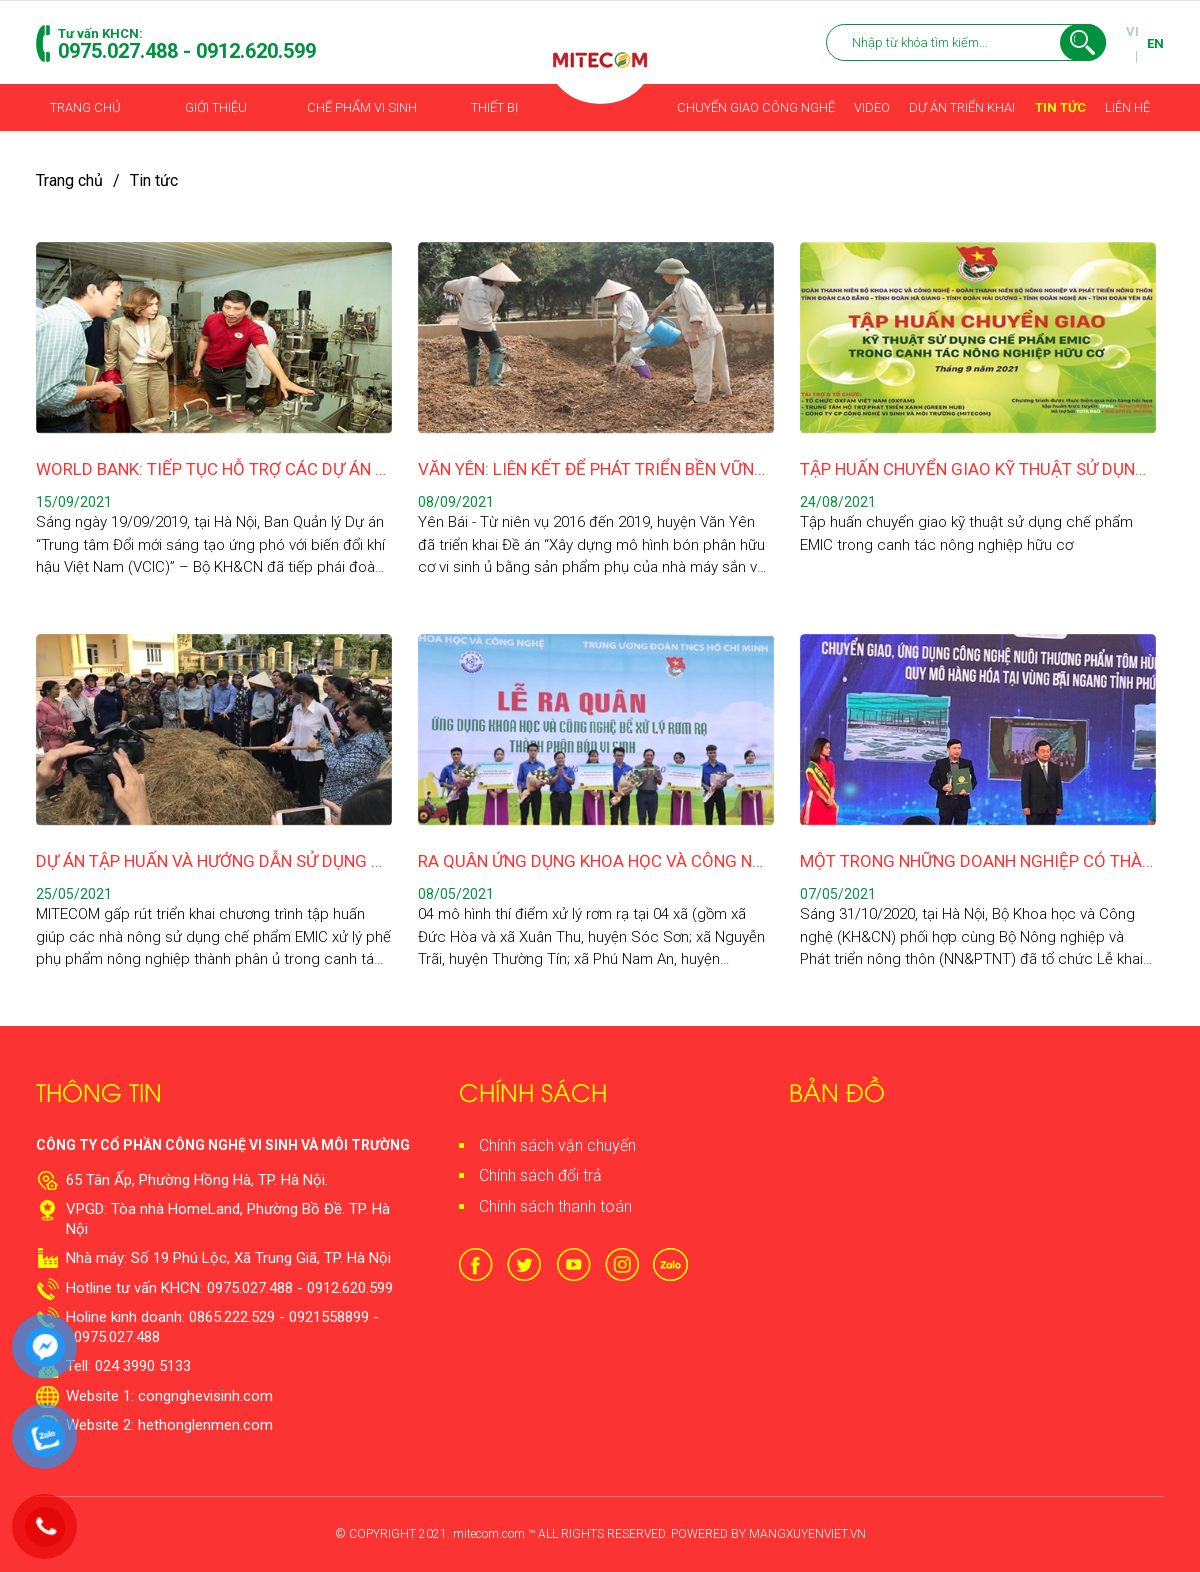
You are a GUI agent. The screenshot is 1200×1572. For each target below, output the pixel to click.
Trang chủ (86, 107)
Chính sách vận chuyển (557, 1145)
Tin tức (1059, 107)
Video (872, 107)
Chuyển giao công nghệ (756, 107)
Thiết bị (494, 107)
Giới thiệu (217, 107)
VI (1132, 31)
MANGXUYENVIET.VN (807, 1534)
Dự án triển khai (962, 107)
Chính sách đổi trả (540, 1175)
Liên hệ (1126, 107)
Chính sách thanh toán (555, 1206)
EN (1155, 43)
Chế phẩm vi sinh (362, 107)
